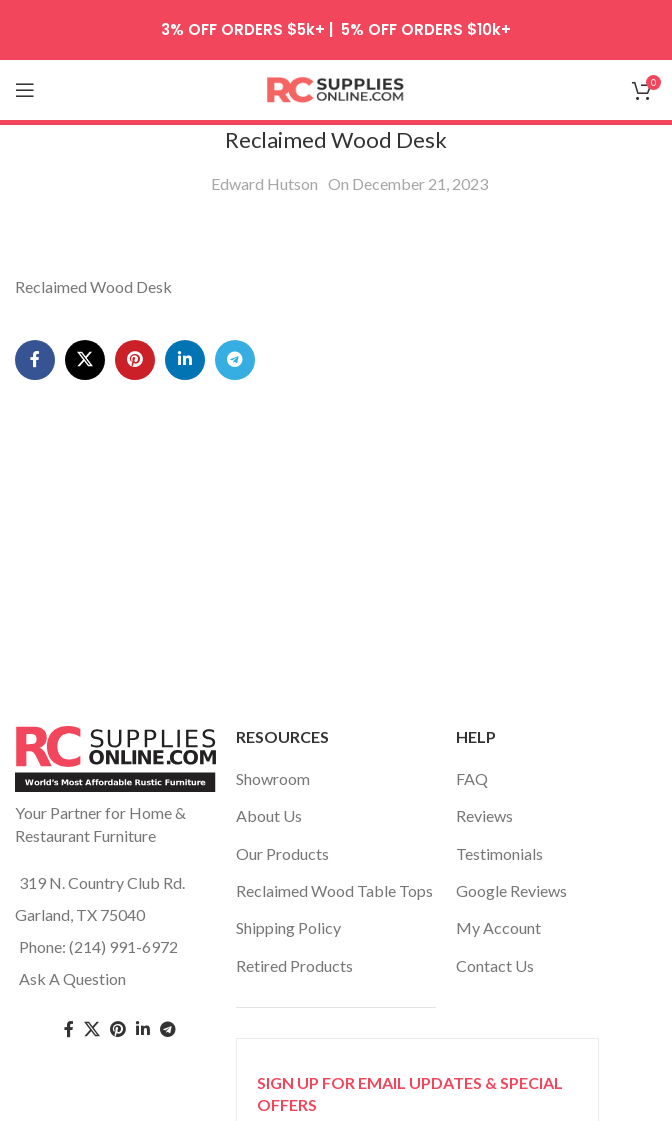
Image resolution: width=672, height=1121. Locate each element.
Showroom (273, 778)
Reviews (484, 815)
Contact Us (495, 965)
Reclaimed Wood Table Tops (334, 890)
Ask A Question (72, 978)
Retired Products (294, 965)
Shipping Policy (288, 927)
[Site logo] (336, 87)
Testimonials (499, 853)
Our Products (282, 853)
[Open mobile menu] (25, 90)
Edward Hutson (264, 183)
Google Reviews (511, 890)
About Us (269, 815)
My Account (498, 927)
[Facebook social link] (35, 360)
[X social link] (85, 360)
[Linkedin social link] (185, 360)
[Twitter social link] (92, 1029)
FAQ (472, 778)
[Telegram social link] (235, 360)
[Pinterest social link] (135, 360)
